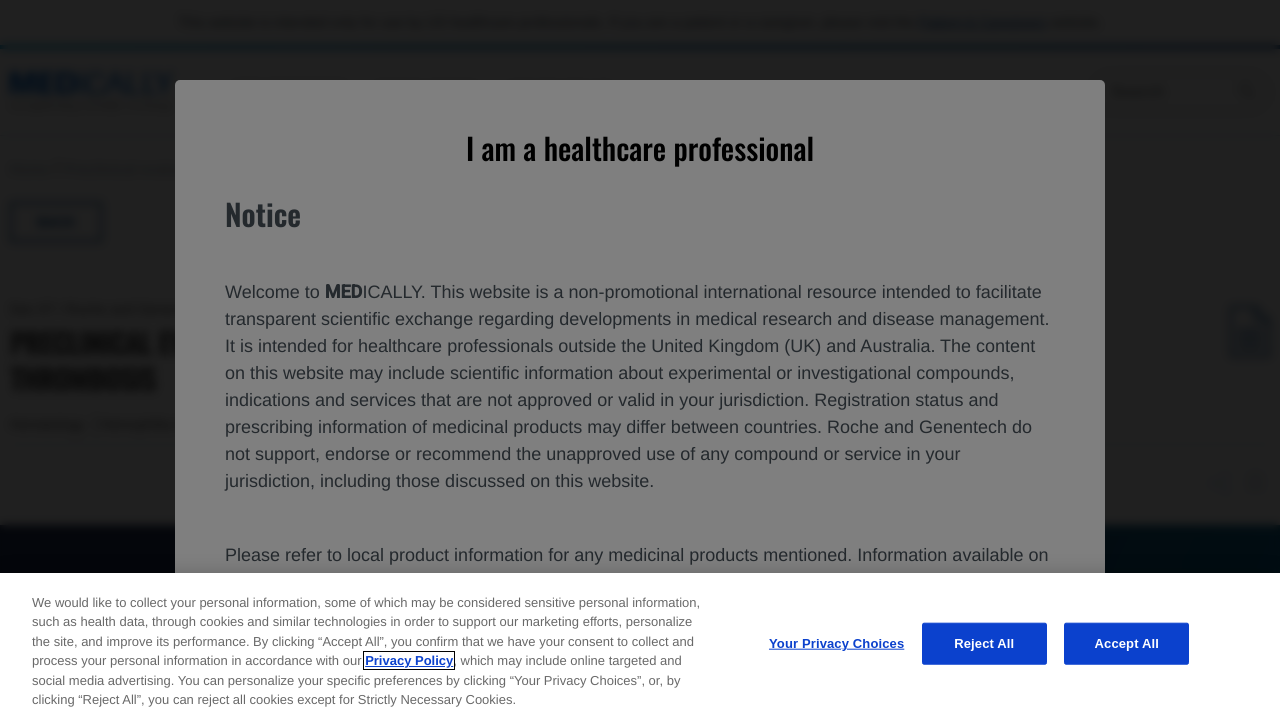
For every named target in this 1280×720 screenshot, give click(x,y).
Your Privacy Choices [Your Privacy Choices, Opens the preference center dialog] (836, 643)
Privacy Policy (409, 660)
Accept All (1127, 643)
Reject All (984, 643)
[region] (640, 646)
